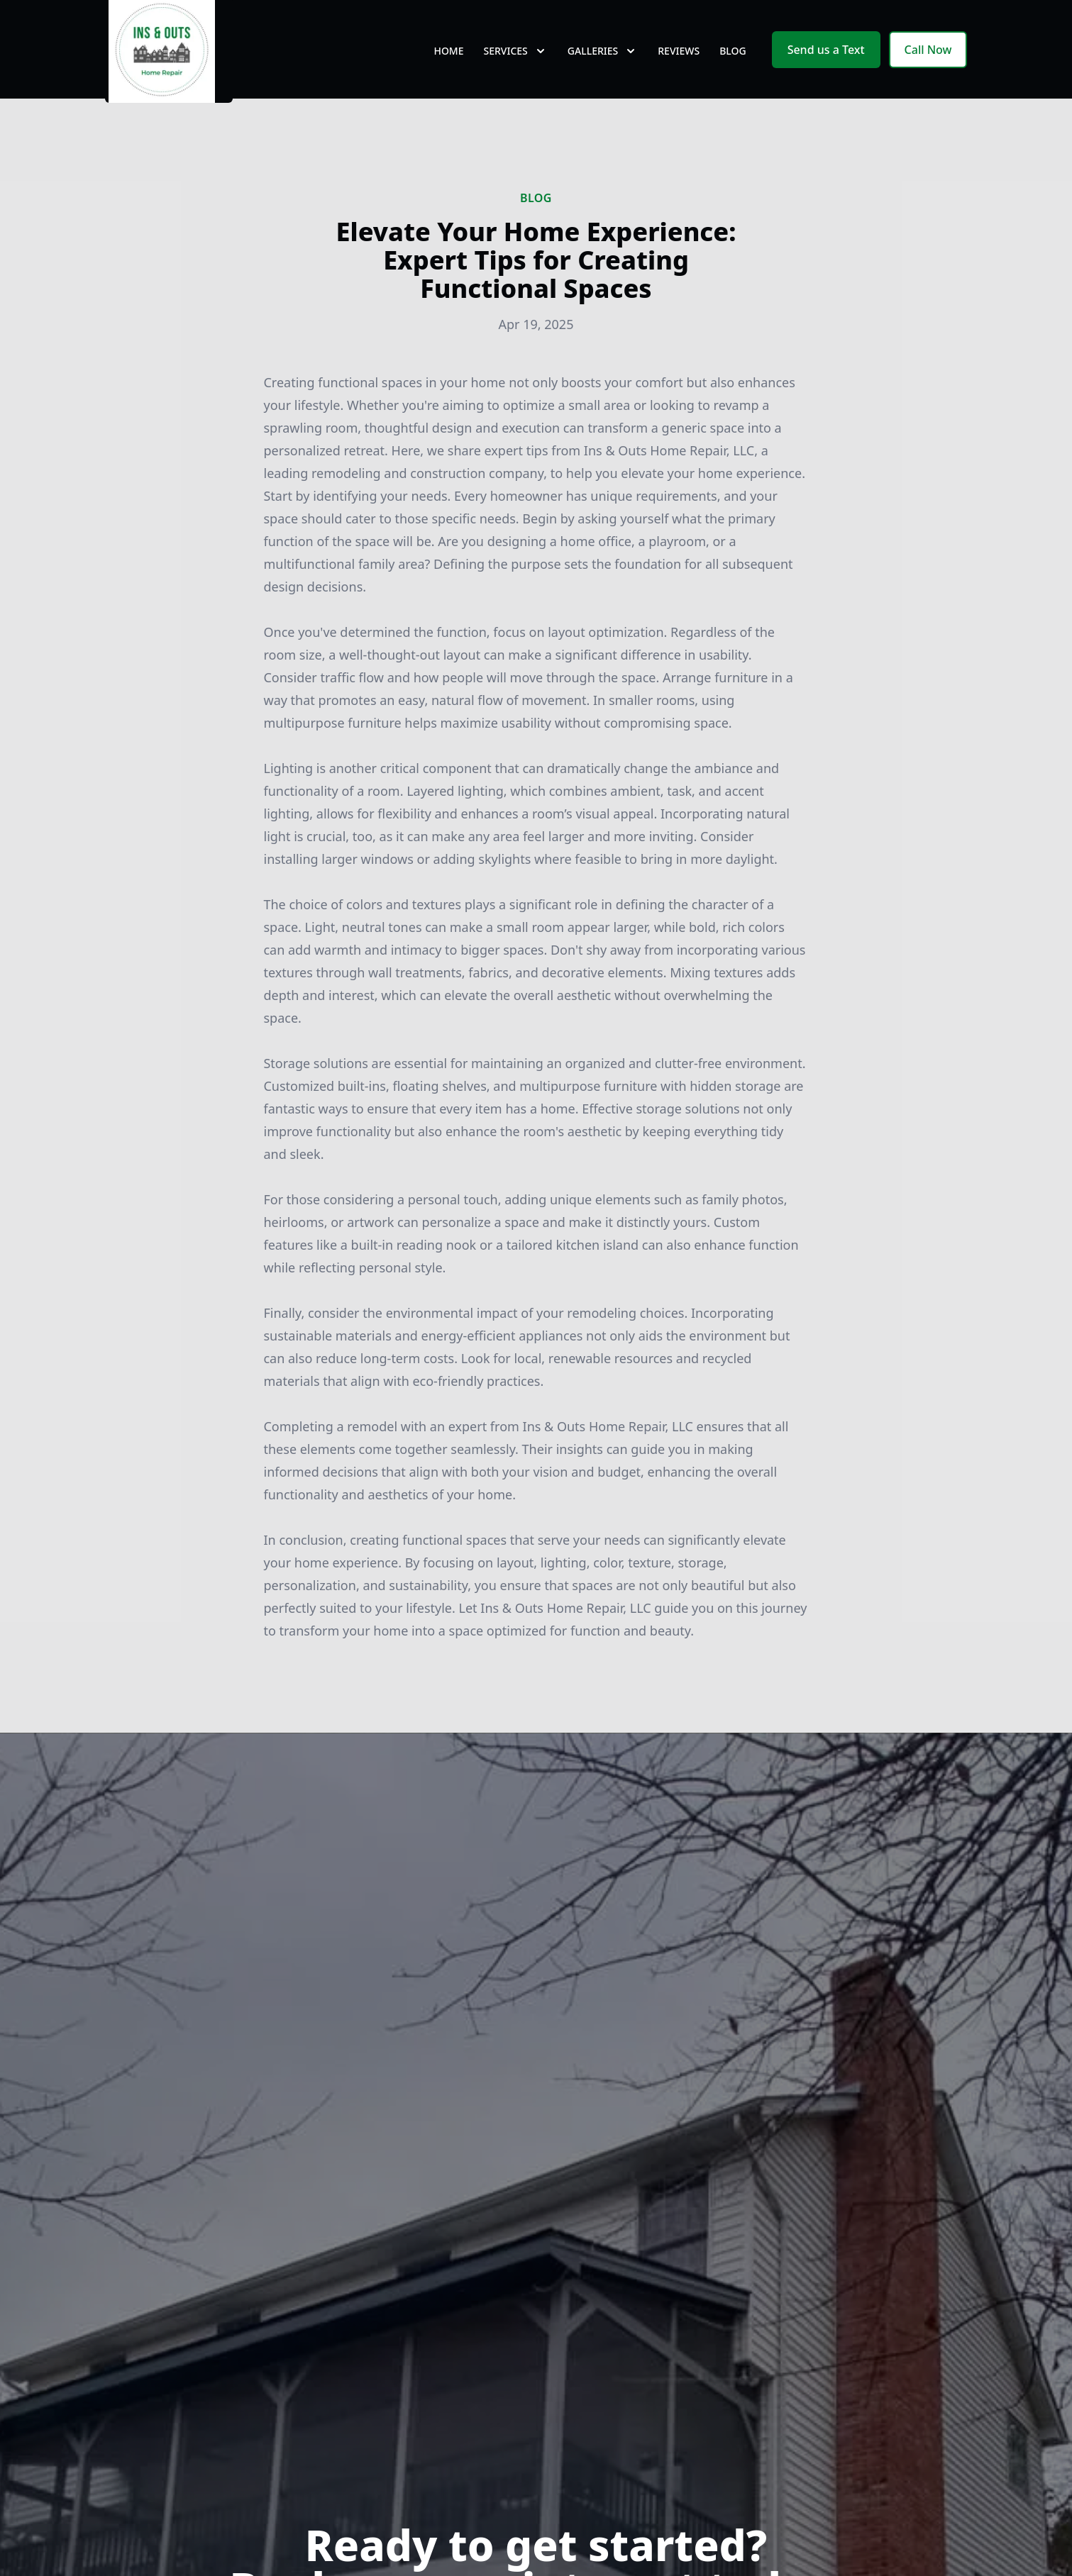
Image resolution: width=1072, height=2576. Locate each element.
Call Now (928, 62)
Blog (732, 63)
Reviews (679, 63)
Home (448, 63)
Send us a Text (826, 62)
